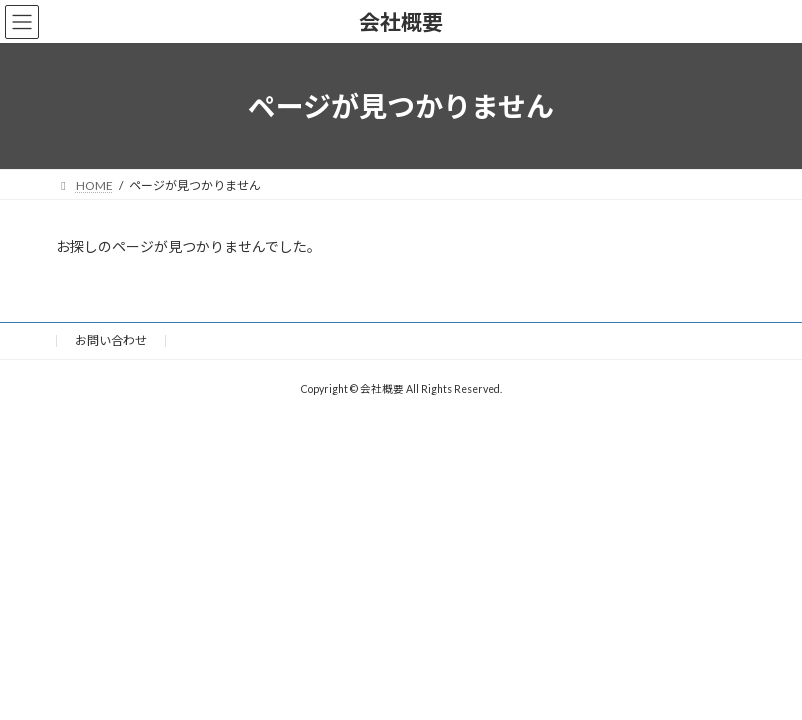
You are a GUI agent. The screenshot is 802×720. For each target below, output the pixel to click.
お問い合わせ (111, 340)
